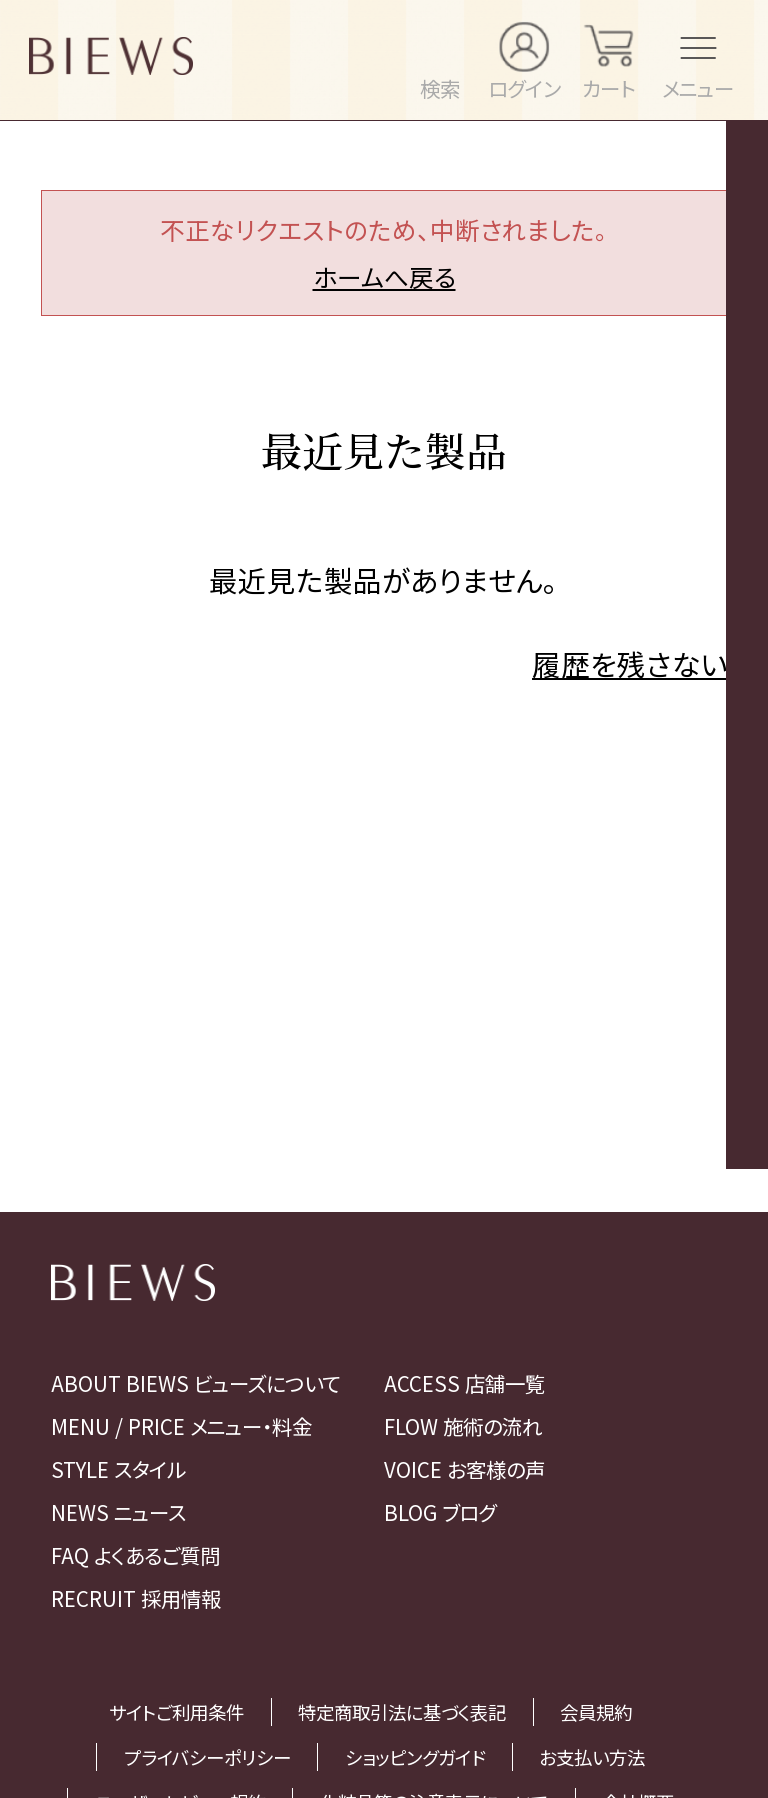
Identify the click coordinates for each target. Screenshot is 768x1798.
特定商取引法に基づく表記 (402, 1712)
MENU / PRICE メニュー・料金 (181, 1426)
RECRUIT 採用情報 (136, 1598)
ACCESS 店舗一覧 (464, 1383)
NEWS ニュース (118, 1512)
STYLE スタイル (118, 1469)
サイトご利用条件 (176, 1712)
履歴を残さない (629, 663)
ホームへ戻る (384, 276)
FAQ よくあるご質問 (135, 1555)
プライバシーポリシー (207, 1757)
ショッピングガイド (415, 1757)
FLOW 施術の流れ (463, 1426)
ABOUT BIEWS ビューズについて (195, 1383)
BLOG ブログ (440, 1512)
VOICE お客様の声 (464, 1469)
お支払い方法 (592, 1757)
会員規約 (596, 1712)
